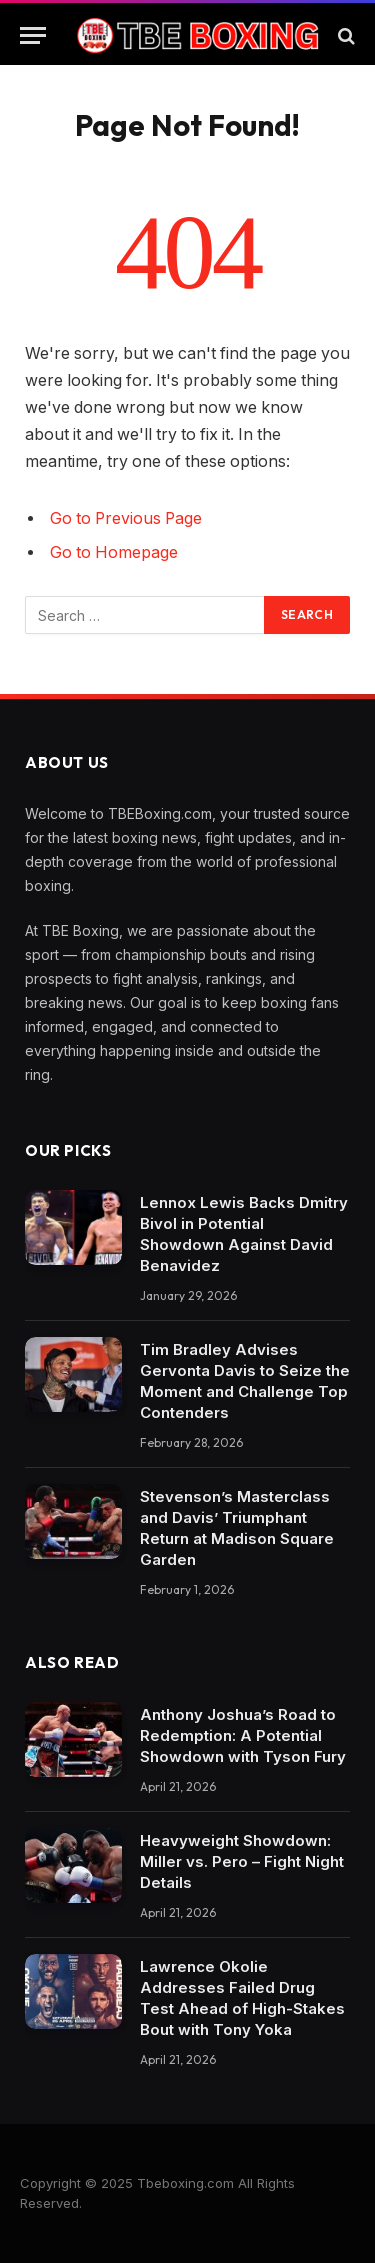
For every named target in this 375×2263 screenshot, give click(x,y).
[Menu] (33, 35)
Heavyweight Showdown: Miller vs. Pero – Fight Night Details (242, 1861)
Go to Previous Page (126, 518)
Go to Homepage (114, 552)
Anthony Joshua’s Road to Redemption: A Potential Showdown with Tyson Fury (243, 1735)
